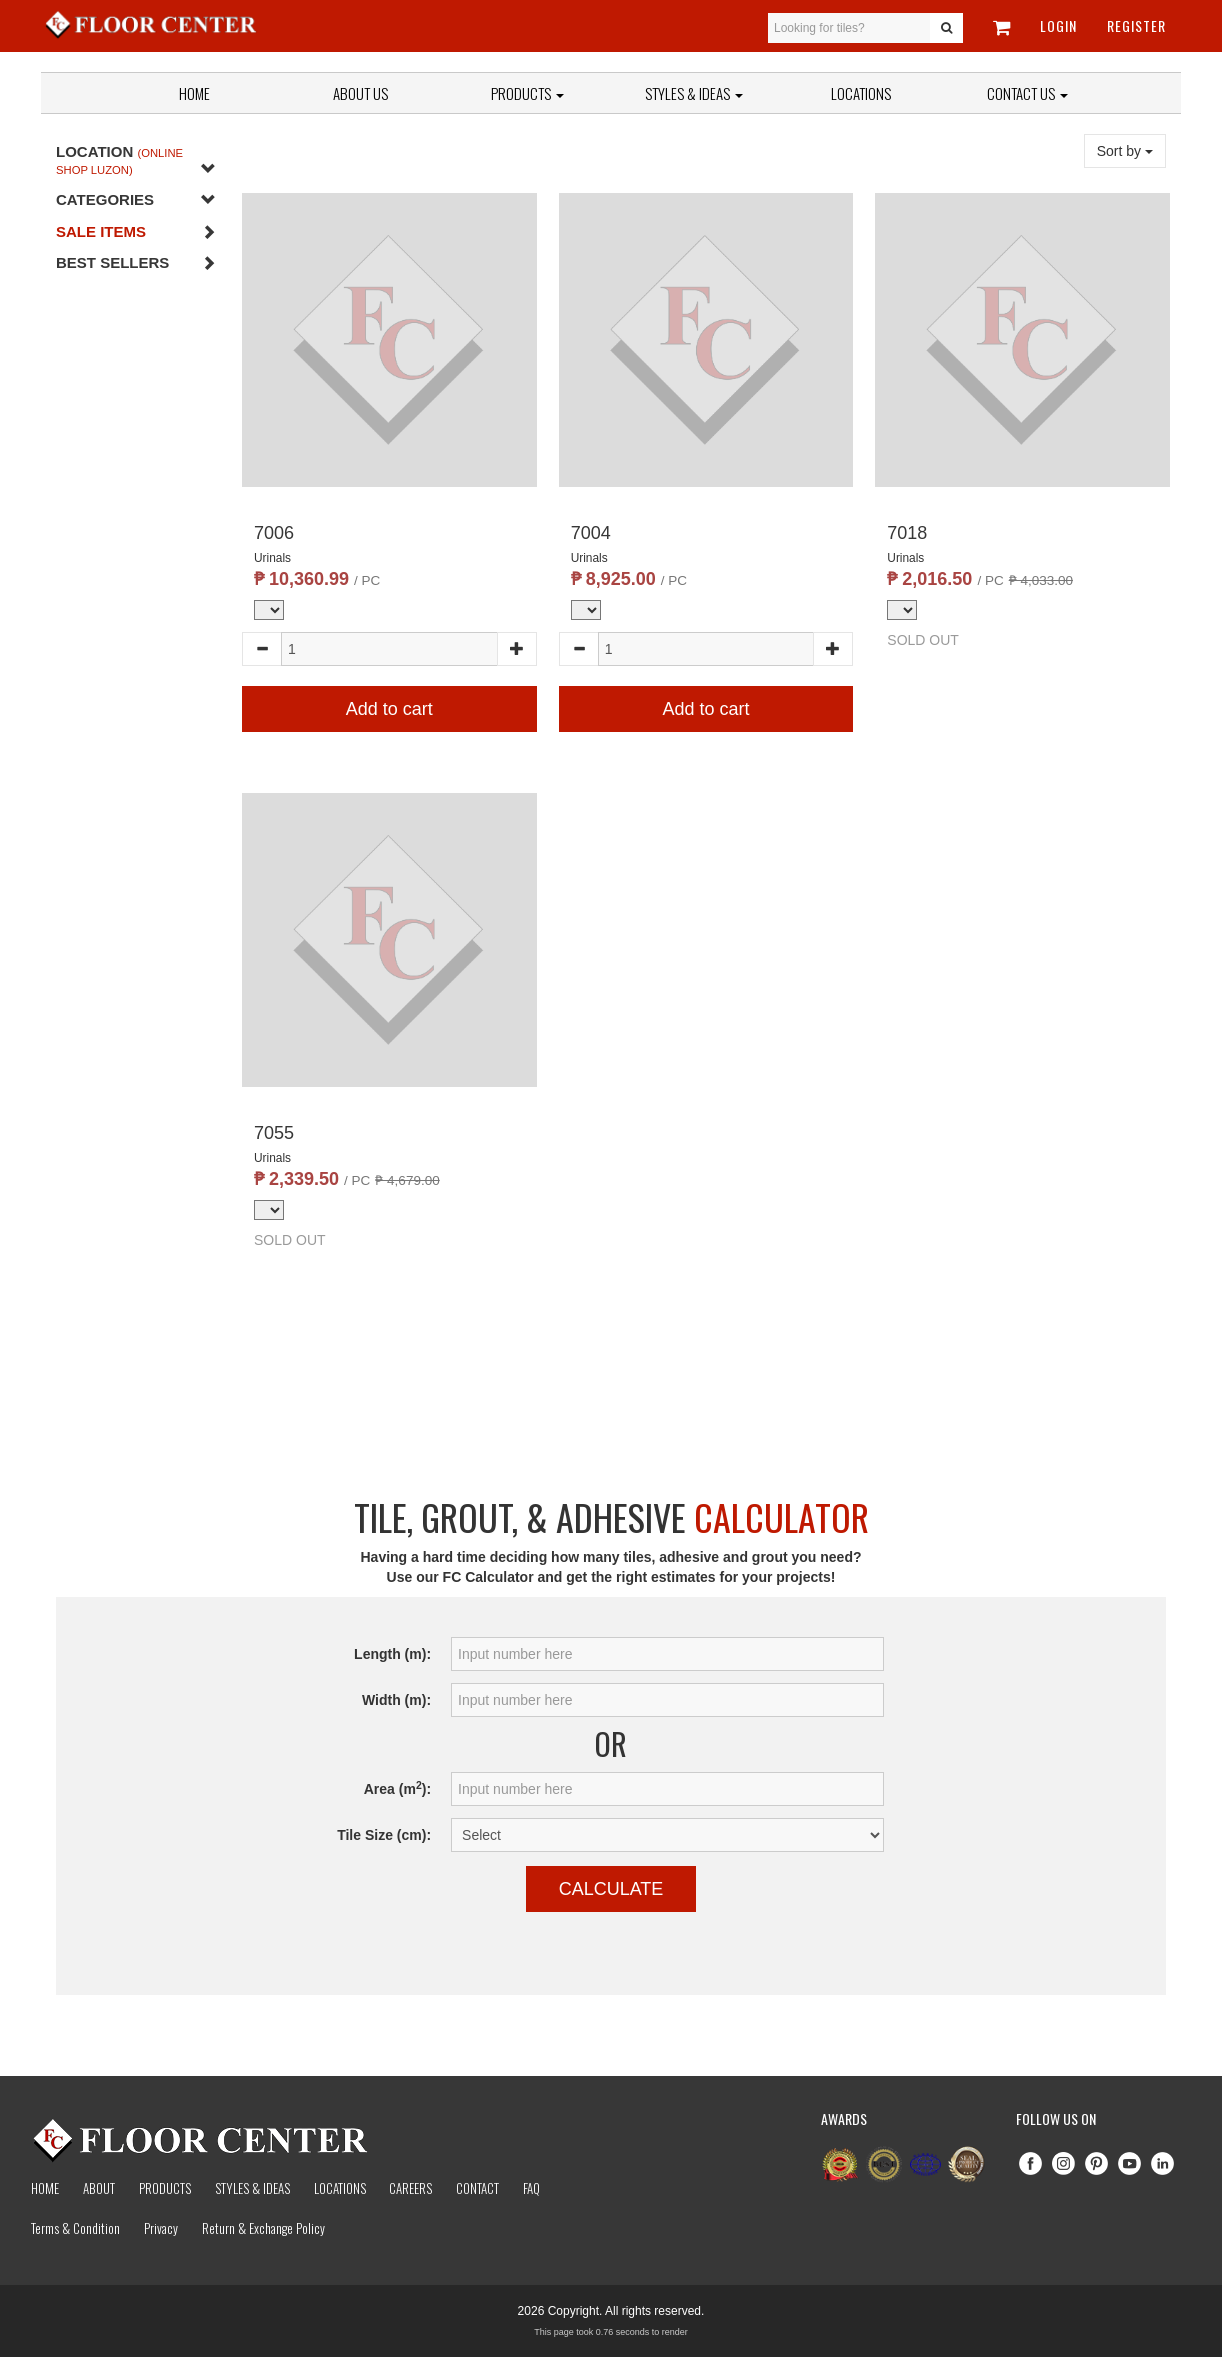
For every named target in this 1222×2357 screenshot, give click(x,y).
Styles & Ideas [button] (694, 93)
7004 (591, 533)
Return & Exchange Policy (263, 2228)
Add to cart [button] (389, 709)
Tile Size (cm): (384, 1835)
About (99, 2188)
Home (194, 93)
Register (1136, 25)
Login (1058, 25)
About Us (360, 93)
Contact (477, 2188)
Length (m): (392, 1654)
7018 (907, 533)
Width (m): (396, 1700)
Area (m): (397, 1788)
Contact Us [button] (1027, 93)
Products (527, 93)
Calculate (611, 1889)
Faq (531, 2188)
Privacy (161, 2228)
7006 (274, 533)
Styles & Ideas (252, 2188)
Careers (410, 2188)
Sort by (1125, 151)
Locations (861, 93)
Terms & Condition (75, 2228)
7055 (274, 1133)
